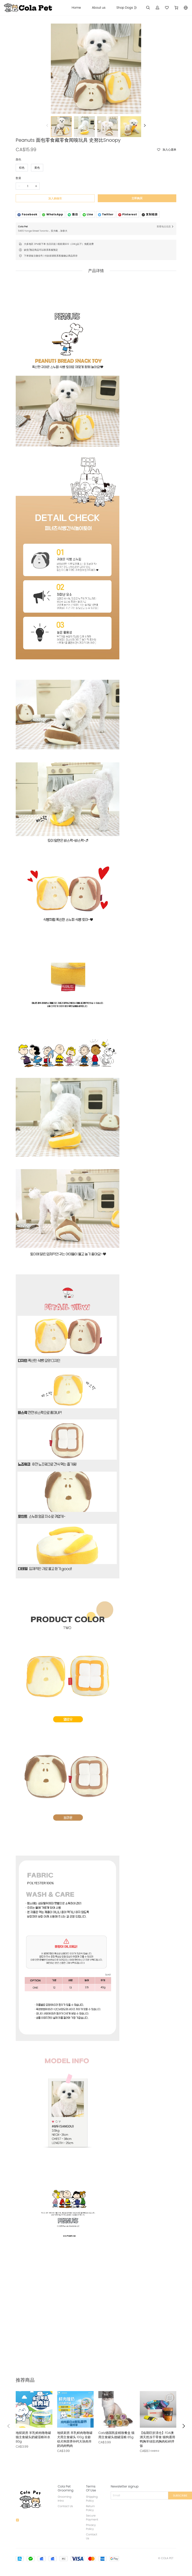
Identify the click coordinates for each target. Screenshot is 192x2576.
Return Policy (90, 2508)
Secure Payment (92, 2517)
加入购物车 (55, 198)
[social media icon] (17, 2520)
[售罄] (34, 2420)
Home (76, 7)
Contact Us (65, 2506)
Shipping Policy (92, 2498)
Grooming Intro (64, 2498)
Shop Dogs (124, 7)
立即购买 (137, 198)
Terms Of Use (91, 2488)
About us (98, 7)
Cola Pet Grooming (65, 2488)
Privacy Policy (91, 2527)
